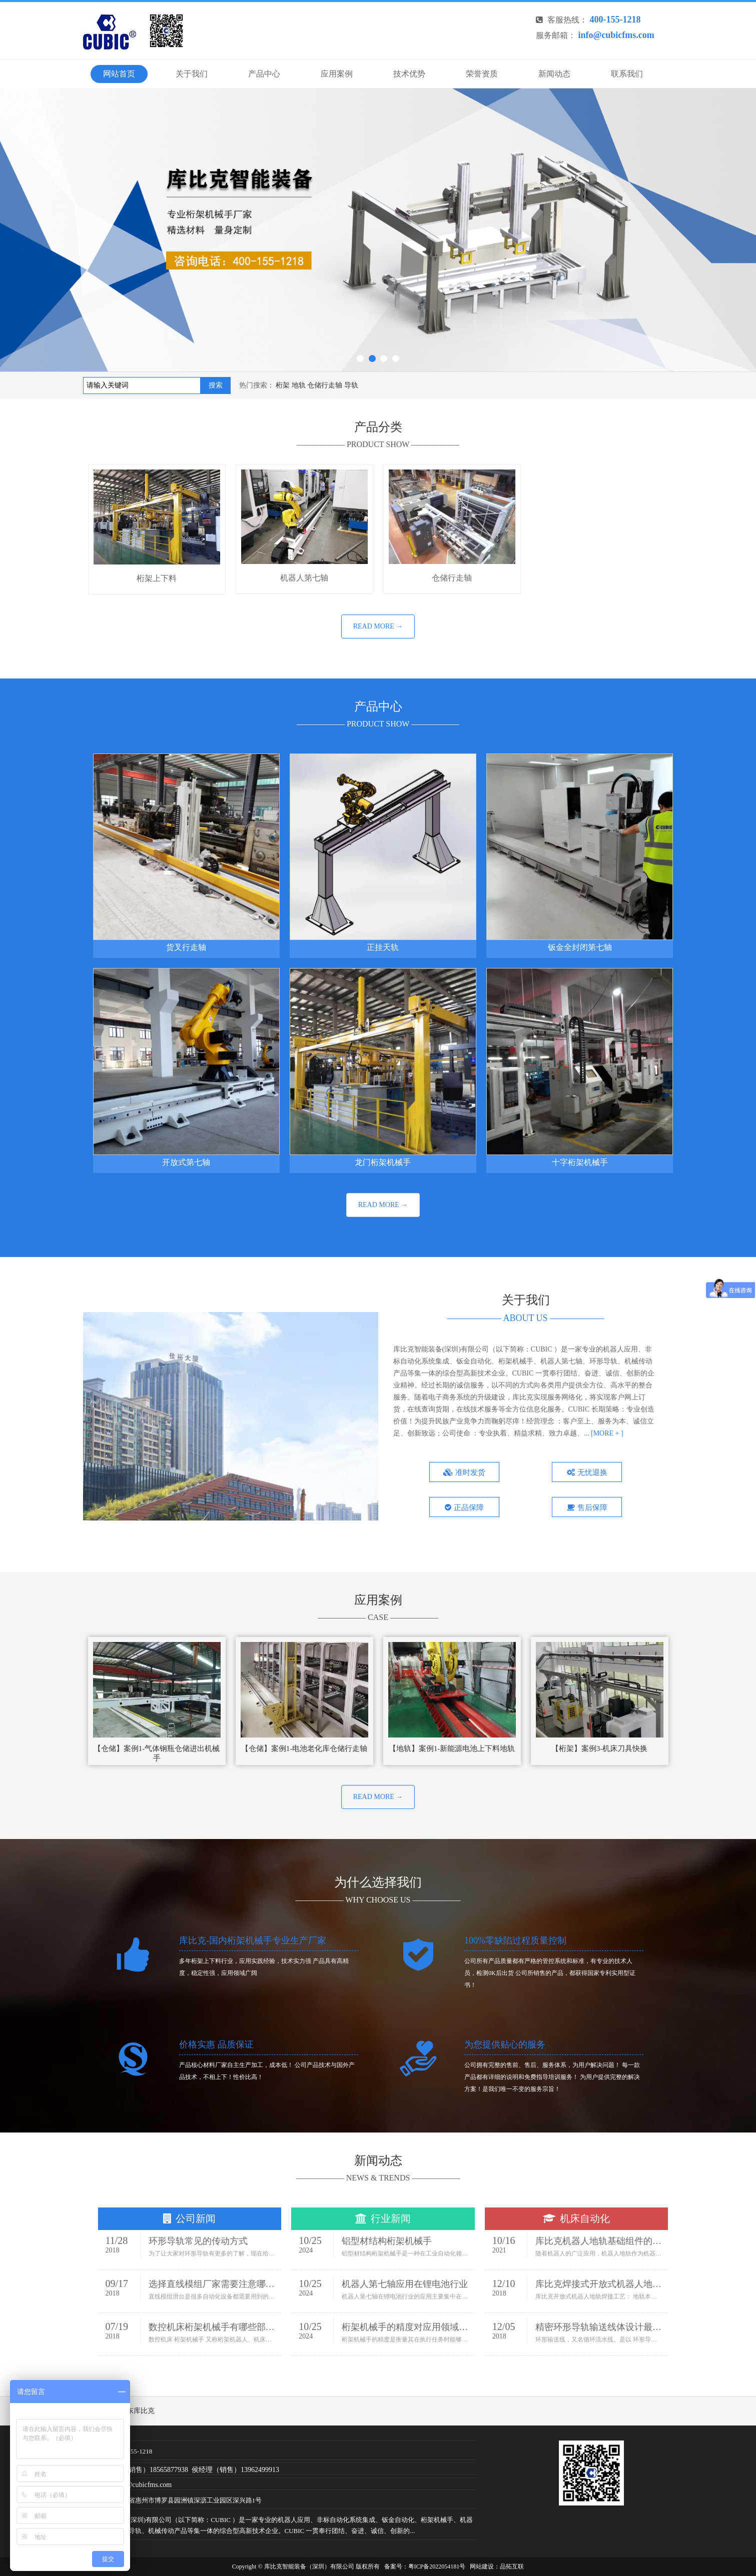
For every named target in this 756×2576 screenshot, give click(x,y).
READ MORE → (378, 626)
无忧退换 (587, 1472)
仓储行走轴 (324, 385)
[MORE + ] (607, 1433)
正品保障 (464, 1508)
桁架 (283, 385)
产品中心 (264, 74)
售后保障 (587, 1508)
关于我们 (192, 74)
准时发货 (464, 1472)
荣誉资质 (482, 74)
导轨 (351, 385)
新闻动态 (554, 74)
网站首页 (119, 74)
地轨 (299, 385)
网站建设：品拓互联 (497, 2566)
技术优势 (409, 74)
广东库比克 (137, 2410)
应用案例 (337, 74)
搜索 (216, 385)
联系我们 (627, 74)
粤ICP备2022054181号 (437, 2566)
